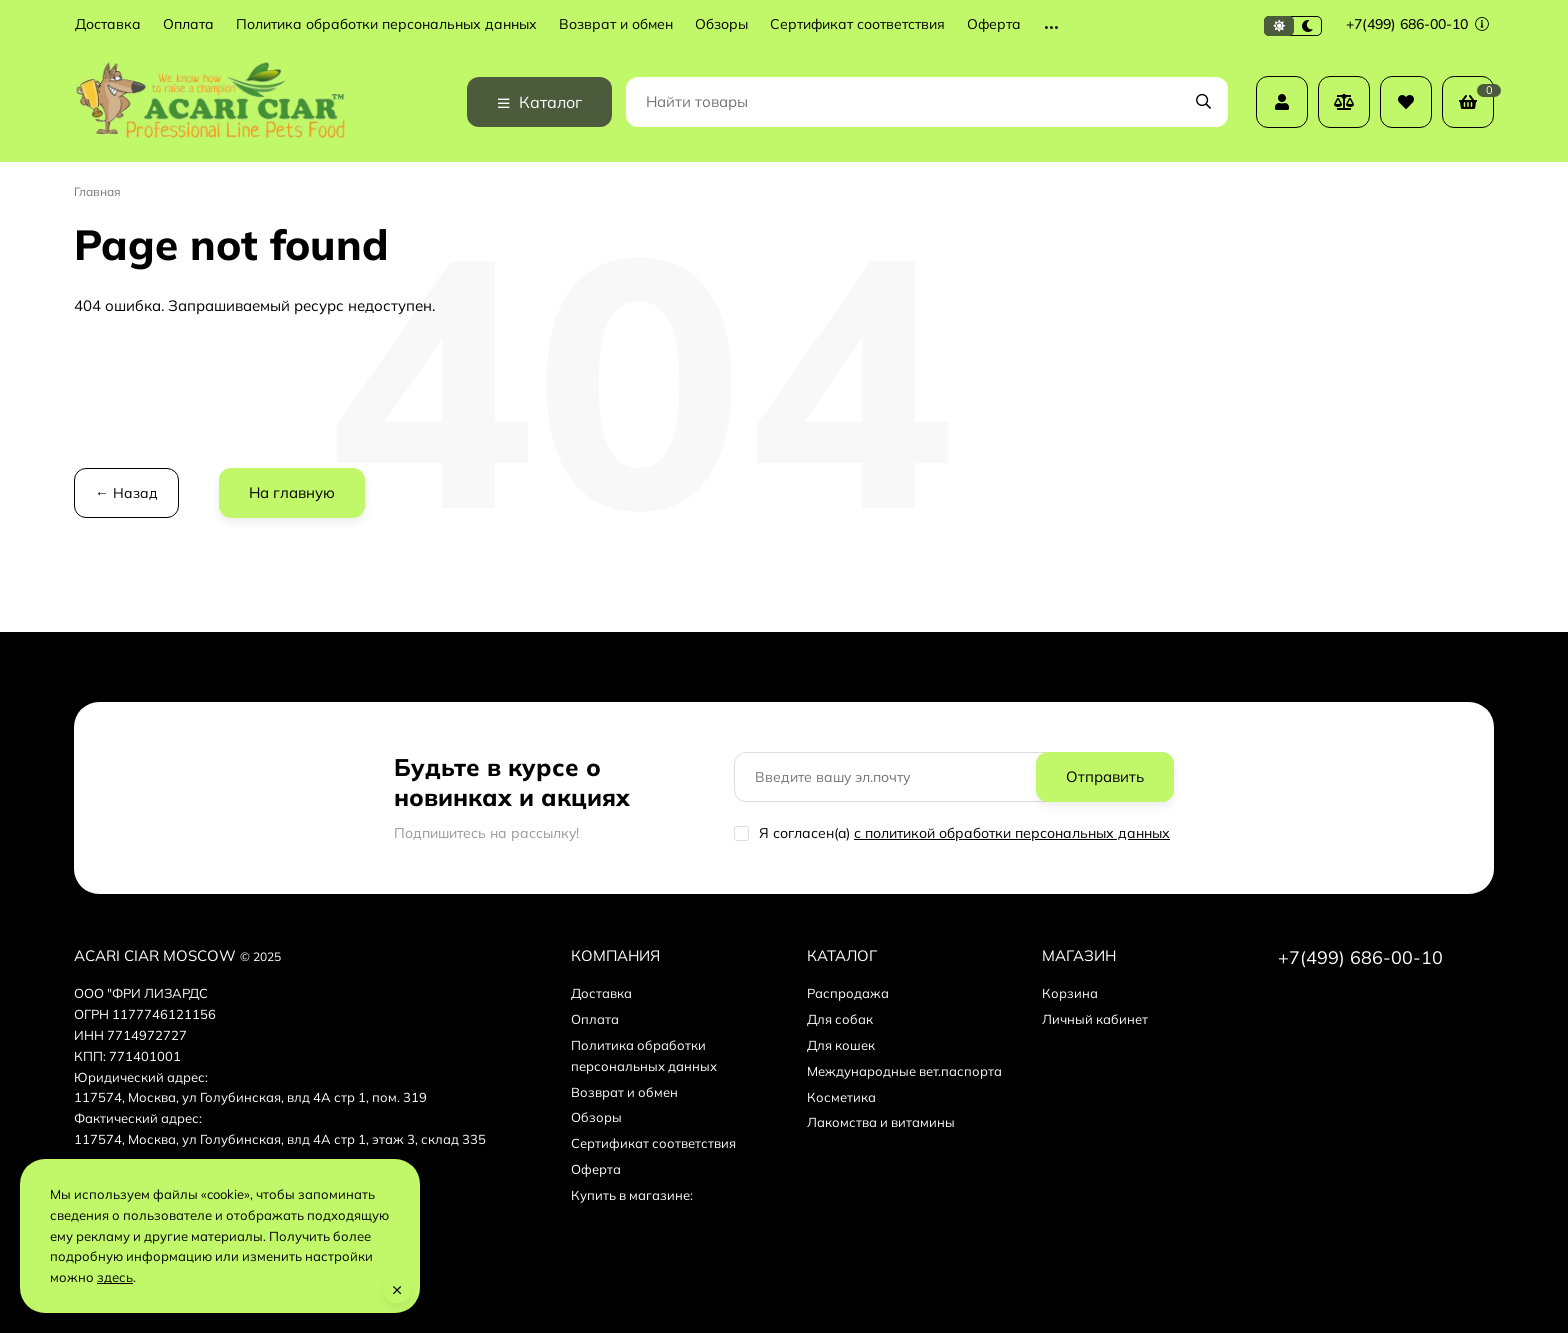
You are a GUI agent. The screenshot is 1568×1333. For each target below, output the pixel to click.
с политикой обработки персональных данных (1012, 833)
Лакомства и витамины (881, 1122)
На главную (292, 492)
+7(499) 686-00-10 (1417, 24)
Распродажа (848, 993)
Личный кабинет (1095, 1019)
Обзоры (721, 24)
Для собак (840, 1019)
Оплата (188, 24)
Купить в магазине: (632, 1195)
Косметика (841, 1097)
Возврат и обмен (616, 24)
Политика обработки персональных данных (386, 24)
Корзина (1070, 993)
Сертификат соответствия (857, 24)
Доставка (108, 24)
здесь (115, 1277)
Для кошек (841, 1045)
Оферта (994, 24)
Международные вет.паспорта (904, 1071)
